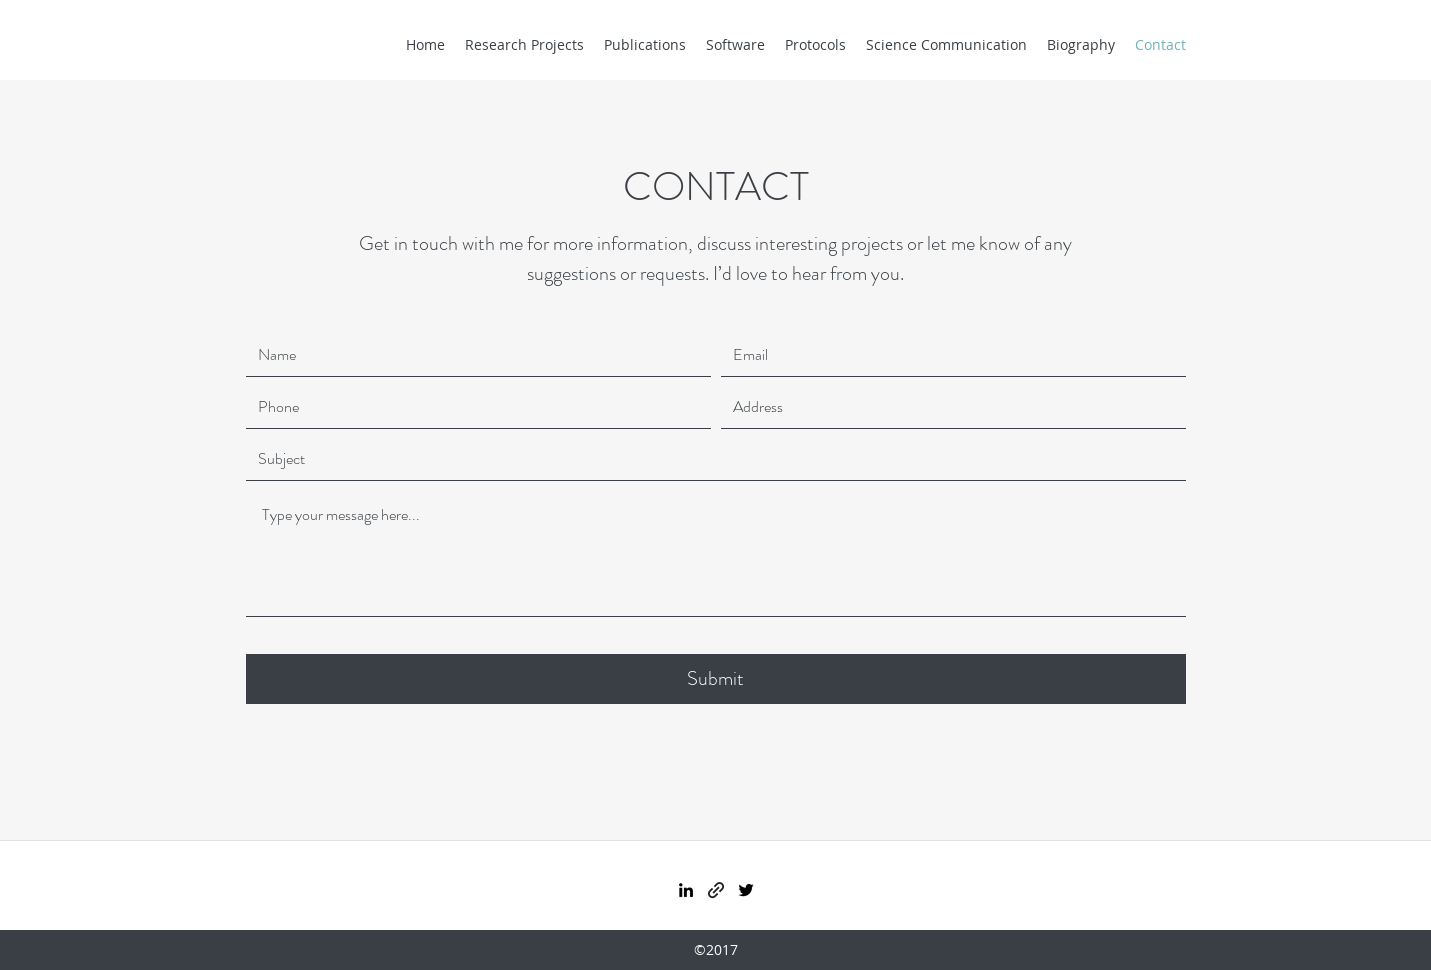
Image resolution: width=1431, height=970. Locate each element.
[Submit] (716, 679)
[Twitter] (746, 890)
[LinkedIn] (686, 890)
